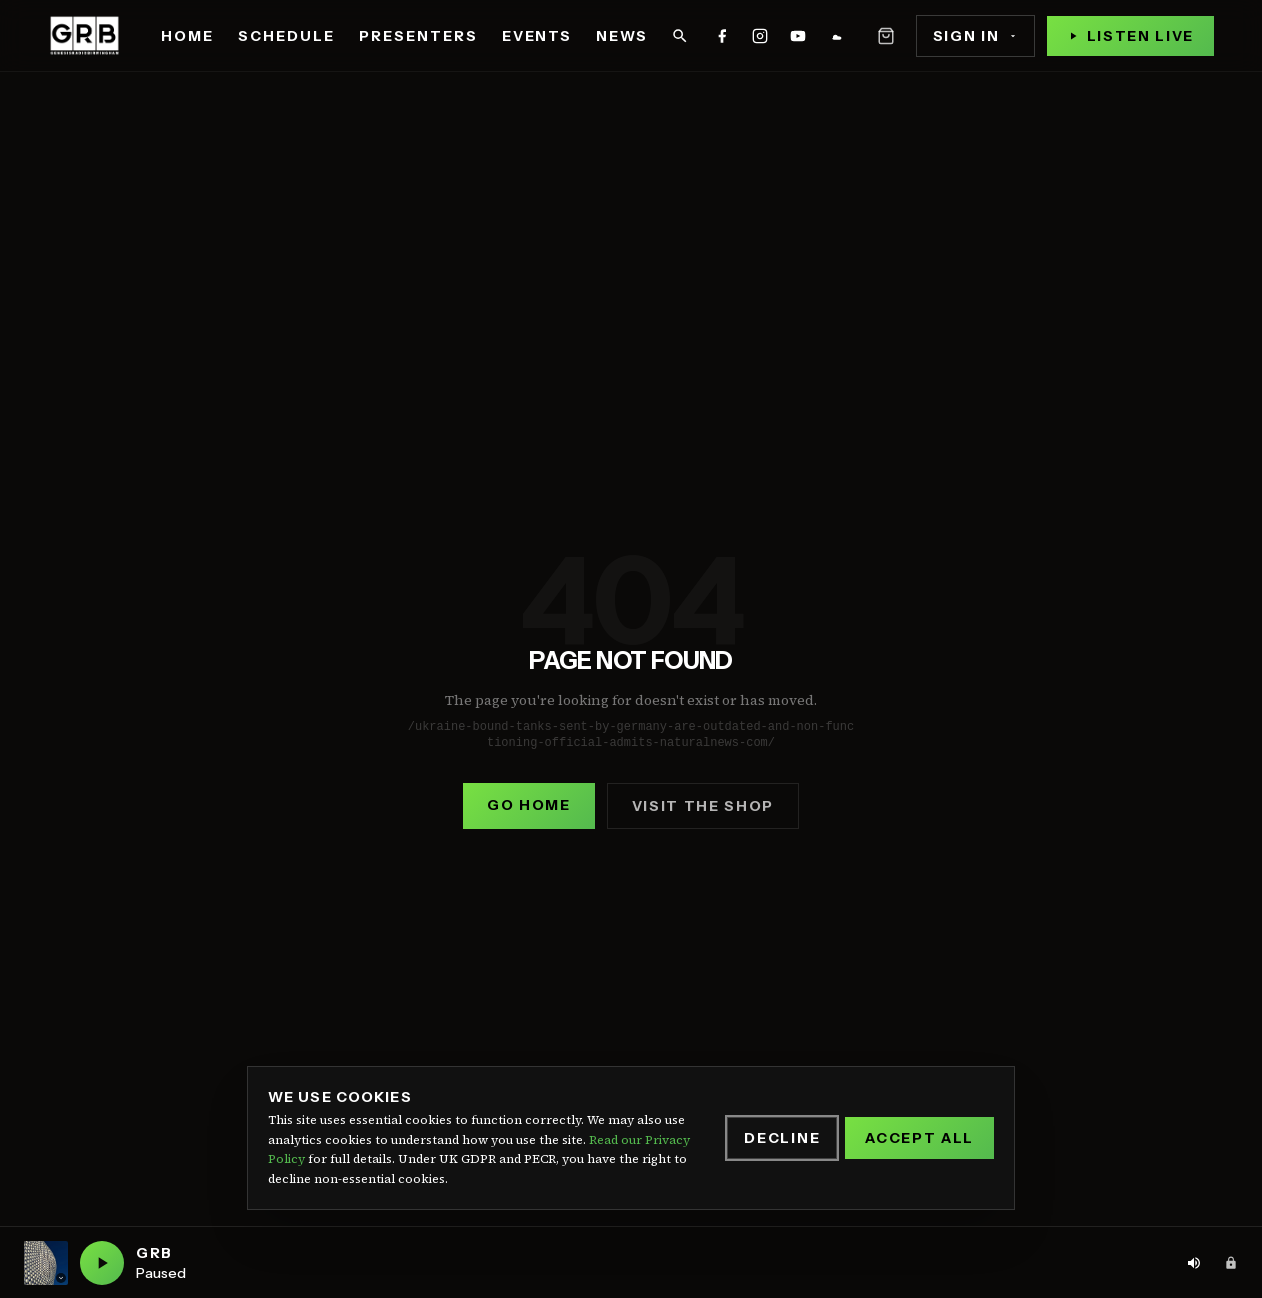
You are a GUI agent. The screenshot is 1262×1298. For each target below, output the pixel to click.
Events (537, 36)
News (622, 36)
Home (187, 36)
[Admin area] (1231, 1263)
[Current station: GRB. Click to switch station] (46, 1263)
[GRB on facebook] (722, 36)
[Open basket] (886, 36)
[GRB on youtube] (798, 36)
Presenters (418, 36)
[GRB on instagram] (760, 36)
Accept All (919, 1138)
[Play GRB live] (102, 1263)
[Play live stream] (1130, 36)
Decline (782, 1138)
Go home (529, 805)
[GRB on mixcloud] (836, 36)
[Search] (680, 36)
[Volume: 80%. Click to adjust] (1194, 1263)
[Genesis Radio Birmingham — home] (84, 36)
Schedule (286, 36)
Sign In (975, 36)
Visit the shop (703, 806)
